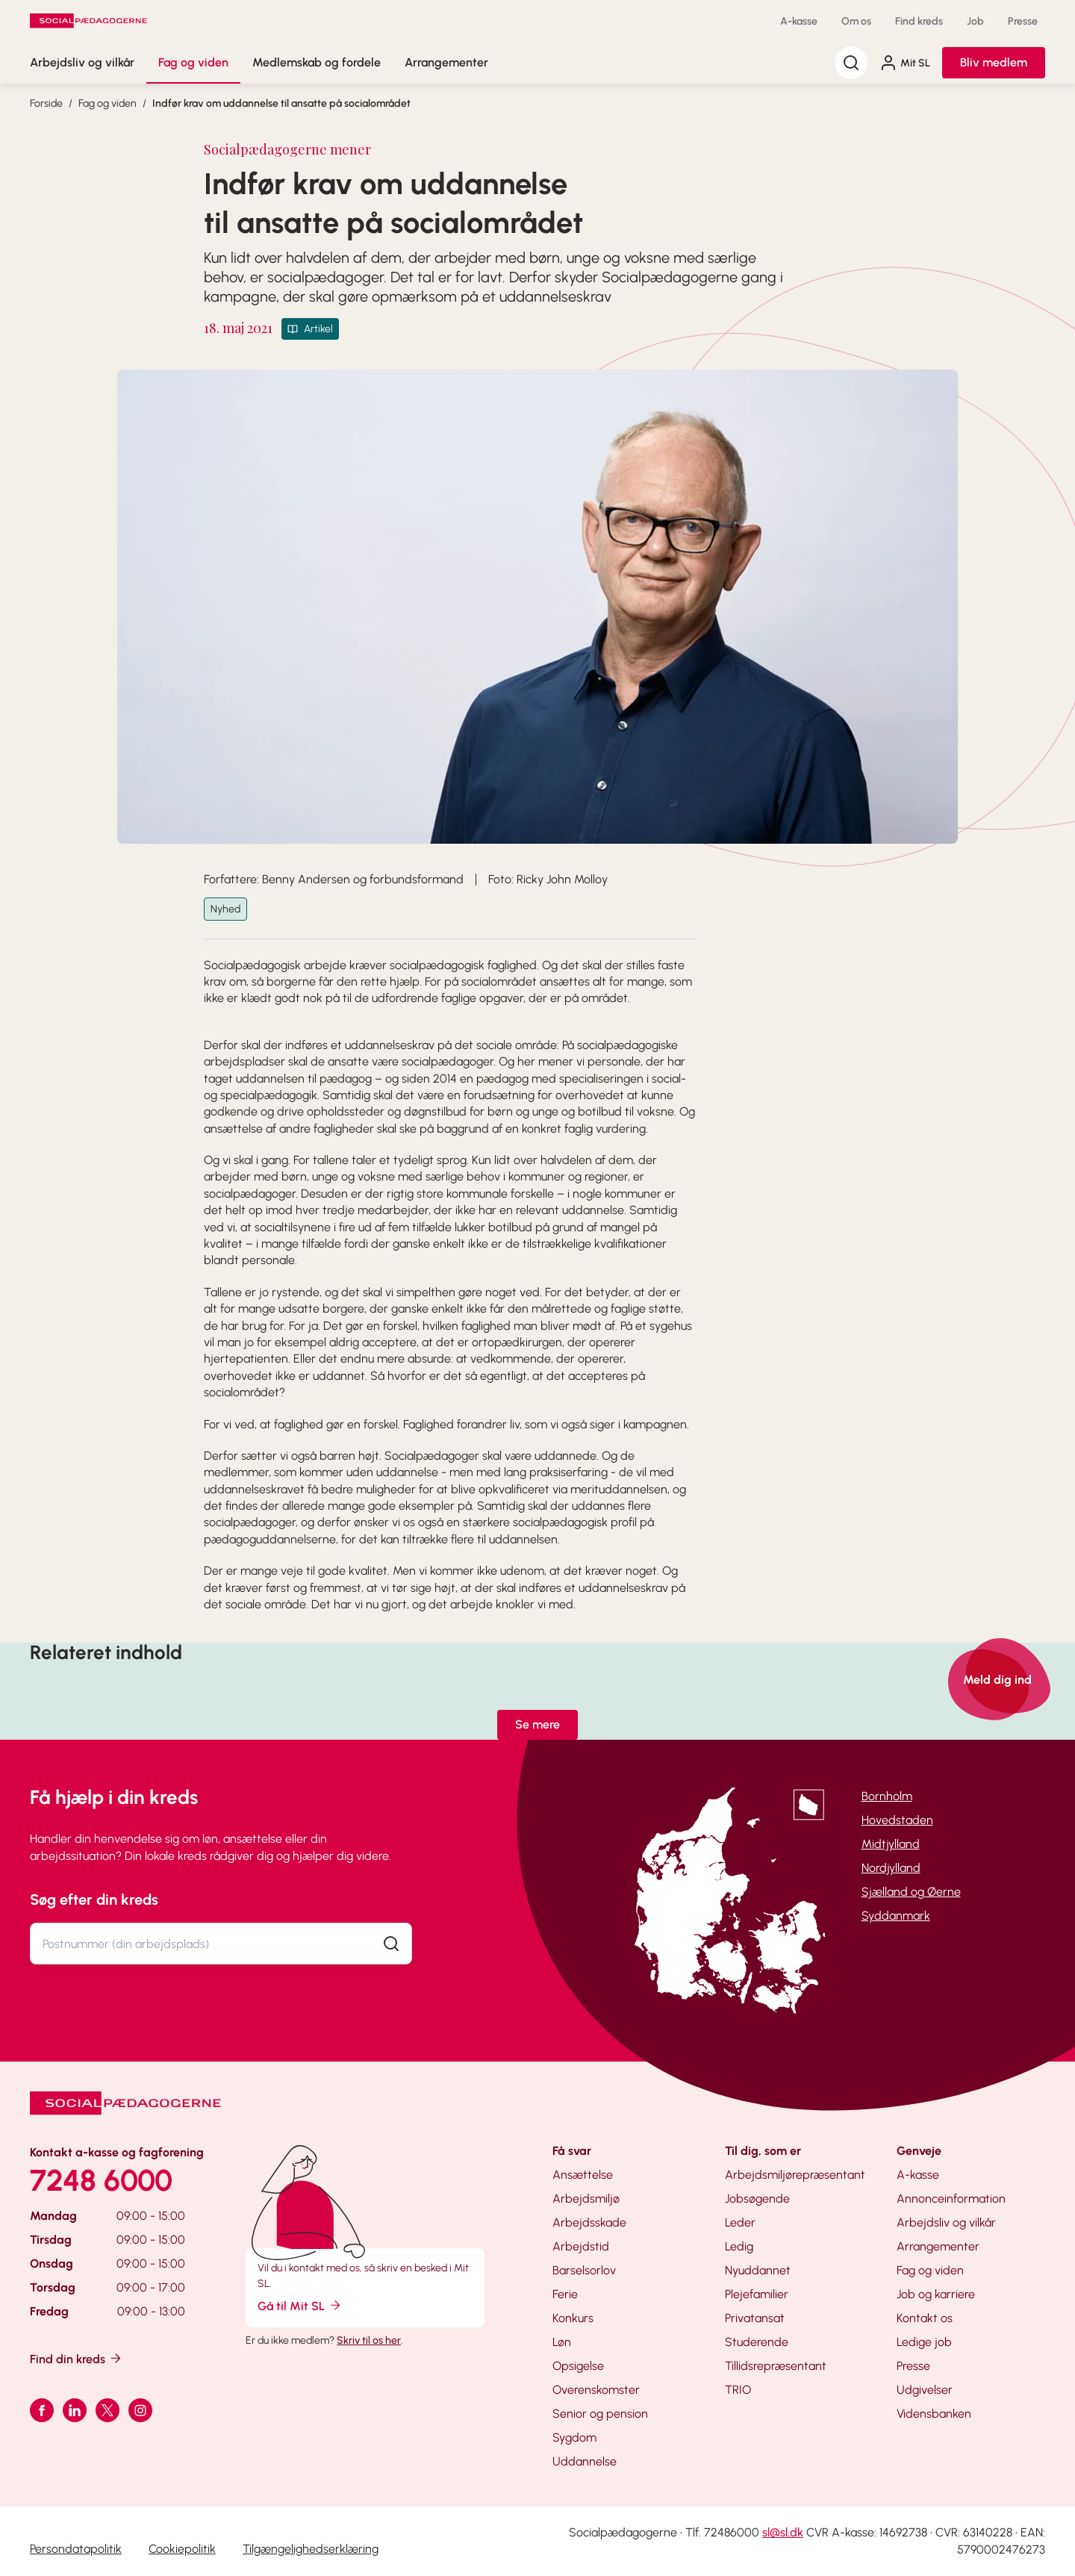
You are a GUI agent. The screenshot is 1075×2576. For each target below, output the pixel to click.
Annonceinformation (951, 2198)
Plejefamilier (756, 2294)
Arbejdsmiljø (586, 2198)
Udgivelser (925, 2390)
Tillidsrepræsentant (775, 2366)
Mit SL (904, 63)
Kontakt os (925, 2318)
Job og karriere (936, 2294)
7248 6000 (101, 2180)
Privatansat (755, 2318)
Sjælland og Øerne (911, 1892)
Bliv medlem (993, 62)
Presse (1023, 21)
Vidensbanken (934, 2414)
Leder (740, 2222)
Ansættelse (582, 2175)
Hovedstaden (897, 1820)
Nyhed (225, 909)
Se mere (537, 1724)
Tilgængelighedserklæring (310, 2549)
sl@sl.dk (782, 2532)
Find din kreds (76, 2358)
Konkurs (572, 2318)
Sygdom (574, 2437)
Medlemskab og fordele (316, 62)
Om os (856, 21)
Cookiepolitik (182, 2549)
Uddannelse (584, 2461)
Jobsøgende (757, 2198)
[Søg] (851, 62)
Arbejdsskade (589, 2222)
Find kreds (919, 21)
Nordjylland (890, 1868)
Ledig (739, 2246)
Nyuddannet (758, 2270)
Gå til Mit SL (300, 2305)
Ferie (565, 2294)
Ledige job (924, 2342)
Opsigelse (578, 2366)
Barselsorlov (584, 2270)
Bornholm (886, 1796)
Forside (46, 103)
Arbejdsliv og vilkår (82, 62)
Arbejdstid (580, 2246)
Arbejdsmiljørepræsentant (795, 2175)
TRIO (738, 2390)
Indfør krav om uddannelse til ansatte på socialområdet (281, 103)
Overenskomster (596, 2390)
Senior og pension (600, 2414)
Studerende (756, 2342)
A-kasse (798, 21)
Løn (561, 2342)
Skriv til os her (369, 2340)
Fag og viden (193, 62)
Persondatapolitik (76, 2549)
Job (975, 21)
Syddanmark (895, 1915)
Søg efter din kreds (94, 1899)
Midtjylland (890, 1844)
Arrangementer (446, 62)
